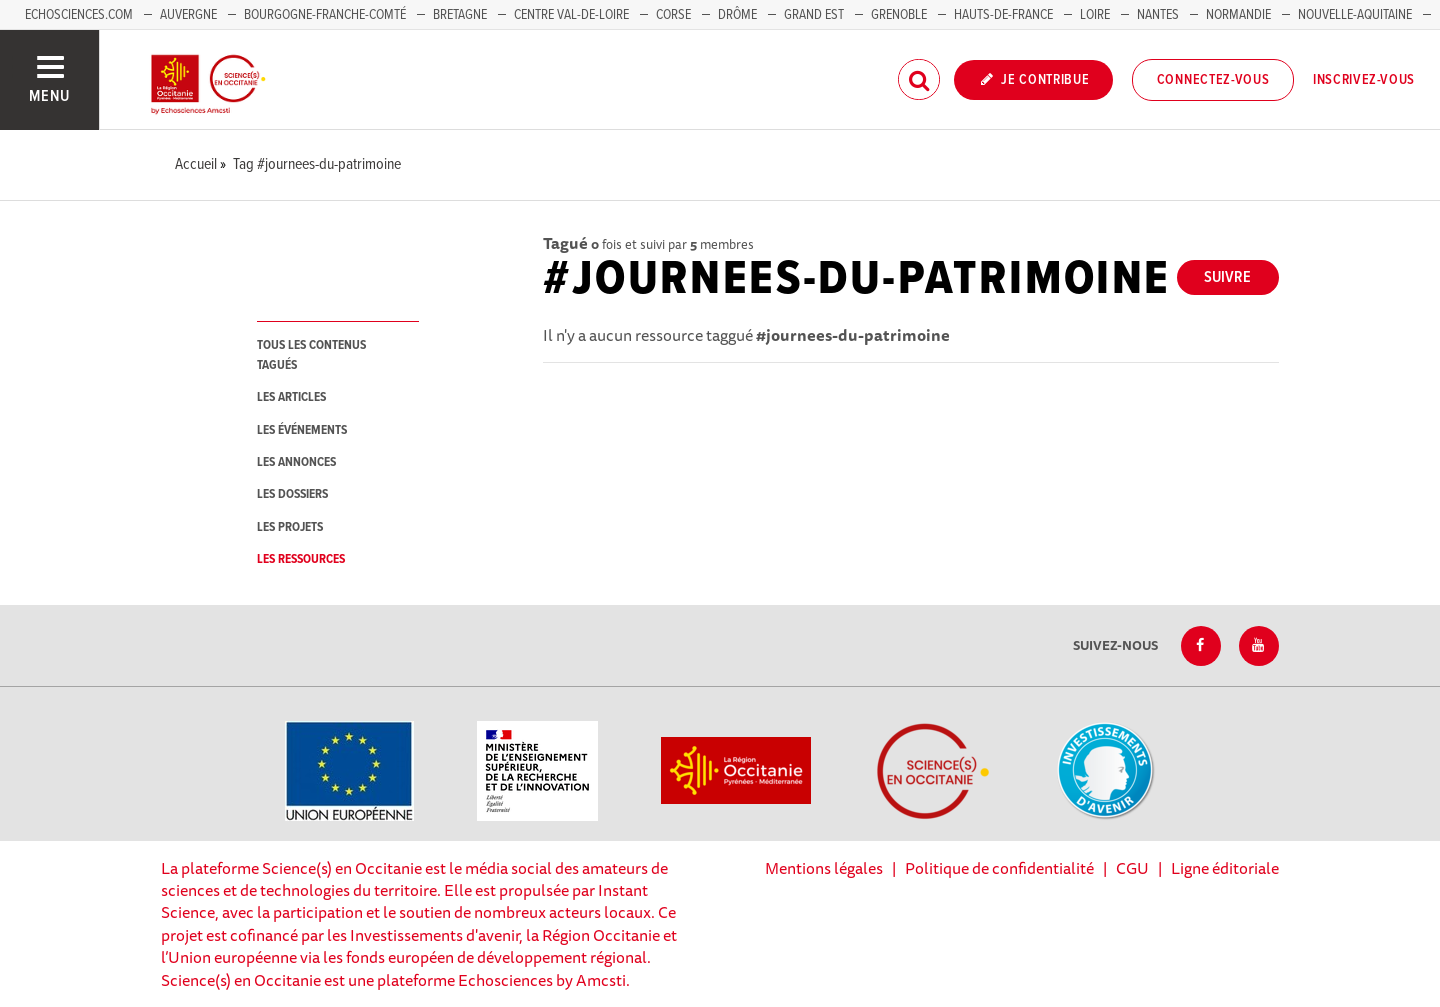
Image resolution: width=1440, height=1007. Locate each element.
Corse (673, 15)
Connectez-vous (1213, 80)
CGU (1132, 868)
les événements (302, 430)
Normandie (1238, 15)
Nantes (1158, 15)
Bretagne (460, 15)
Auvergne (188, 15)
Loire (1095, 15)
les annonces (296, 462)
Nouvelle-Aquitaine (1355, 15)
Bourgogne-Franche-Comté (325, 15)
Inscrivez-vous (1364, 80)
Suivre (1227, 277)
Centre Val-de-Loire (571, 15)
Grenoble (900, 15)
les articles (291, 397)
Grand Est (814, 15)
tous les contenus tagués (311, 355)
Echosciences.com (79, 15)
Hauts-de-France (1003, 15)
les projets (290, 527)
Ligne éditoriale (1225, 868)
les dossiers (292, 494)
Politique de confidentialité (999, 868)
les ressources (301, 559)
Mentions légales (824, 868)
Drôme (737, 15)
